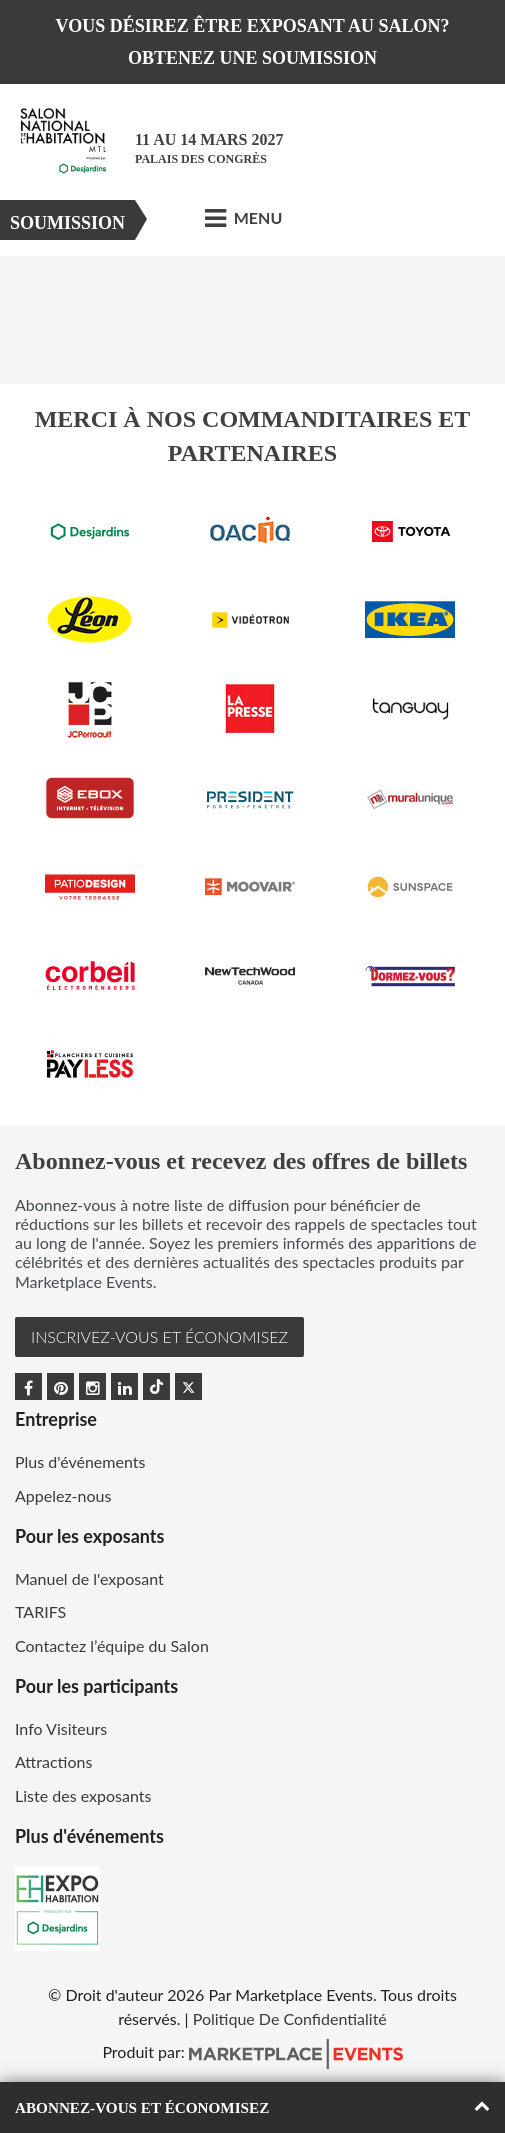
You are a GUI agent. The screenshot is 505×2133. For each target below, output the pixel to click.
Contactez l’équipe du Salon (112, 1645)
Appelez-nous (63, 1495)
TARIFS (40, 1611)
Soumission (67, 223)
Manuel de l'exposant (89, 1578)
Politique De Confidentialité (290, 2018)
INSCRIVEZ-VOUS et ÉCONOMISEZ (159, 1336)
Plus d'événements (80, 1461)
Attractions (53, 1761)
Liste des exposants (83, 1795)
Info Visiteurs (61, 1728)
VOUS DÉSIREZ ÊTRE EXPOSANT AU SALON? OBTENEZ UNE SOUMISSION (253, 42)
